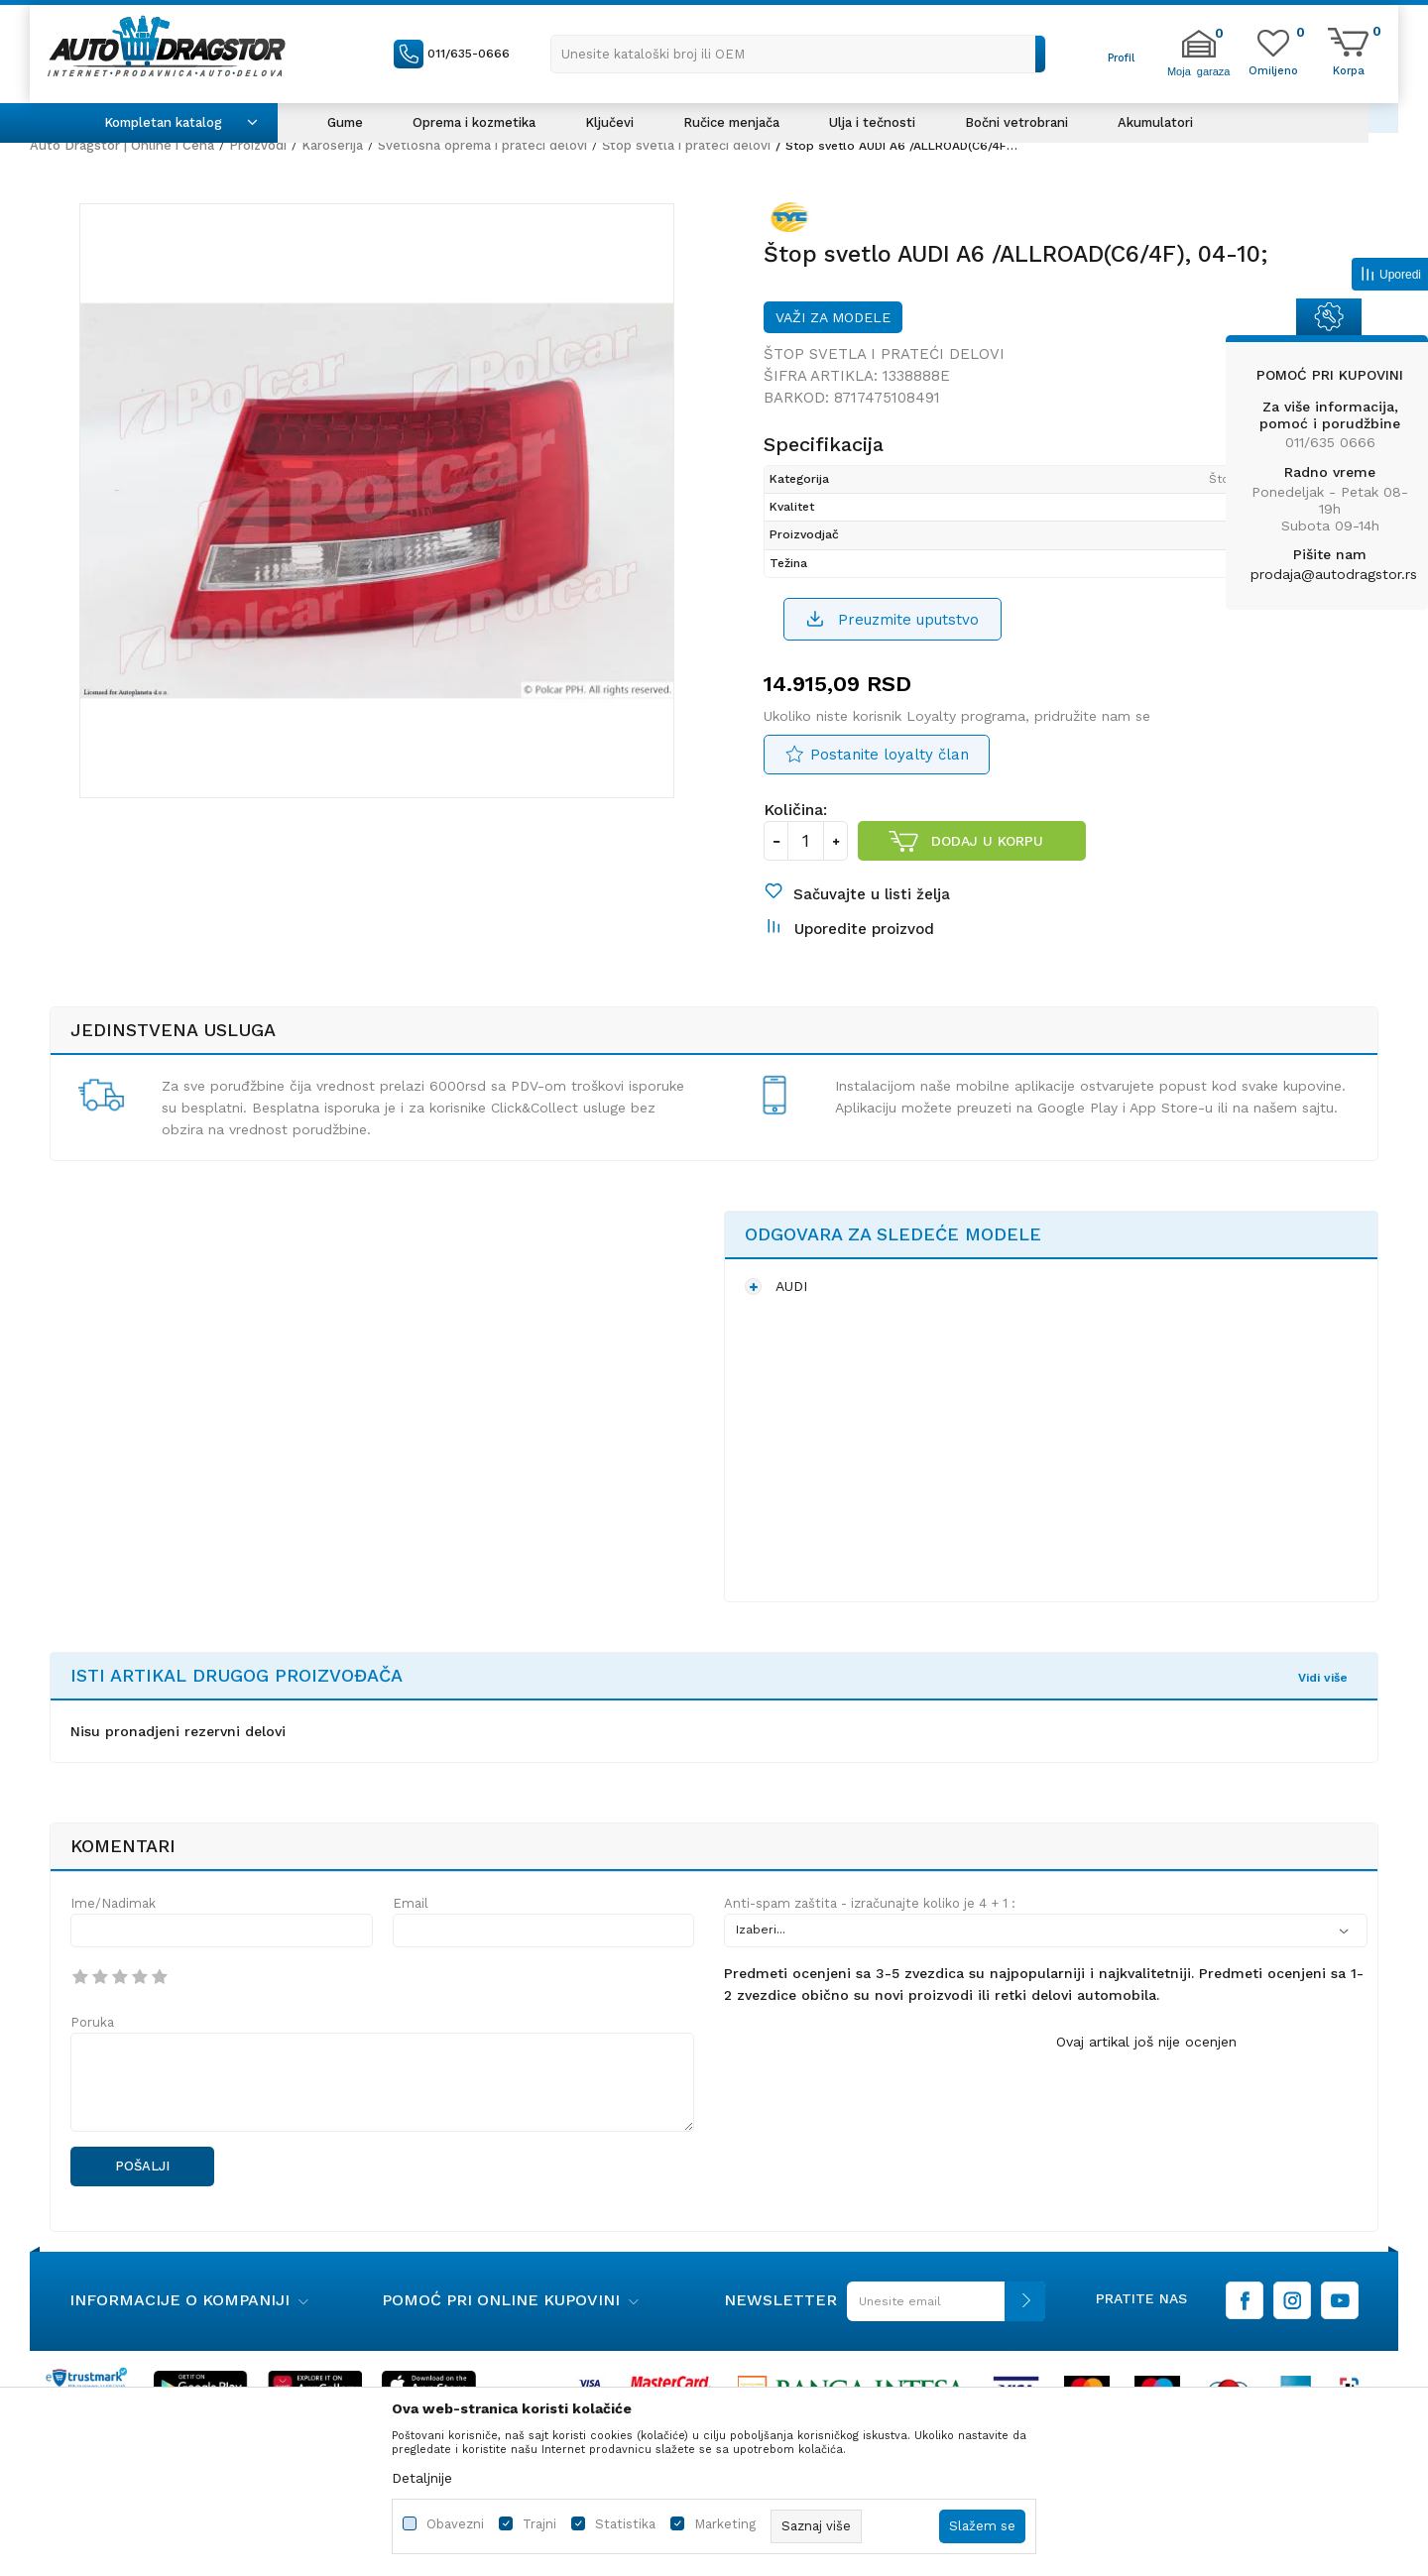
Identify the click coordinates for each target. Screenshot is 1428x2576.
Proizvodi (258, 145)
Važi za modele (833, 317)
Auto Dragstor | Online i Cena (122, 145)
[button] (798, 54)
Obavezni (455, 2524)
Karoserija (332, 145)
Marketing (725, 2524)
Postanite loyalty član (889, 754)
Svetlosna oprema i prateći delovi (482, 145)
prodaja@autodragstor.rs (1333, 574)
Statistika (625, 2524)
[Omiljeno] (1273, 69)
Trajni (539, 2524)
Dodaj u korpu (987, 841)
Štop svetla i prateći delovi (686, 145)
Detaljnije (422, 2478)
